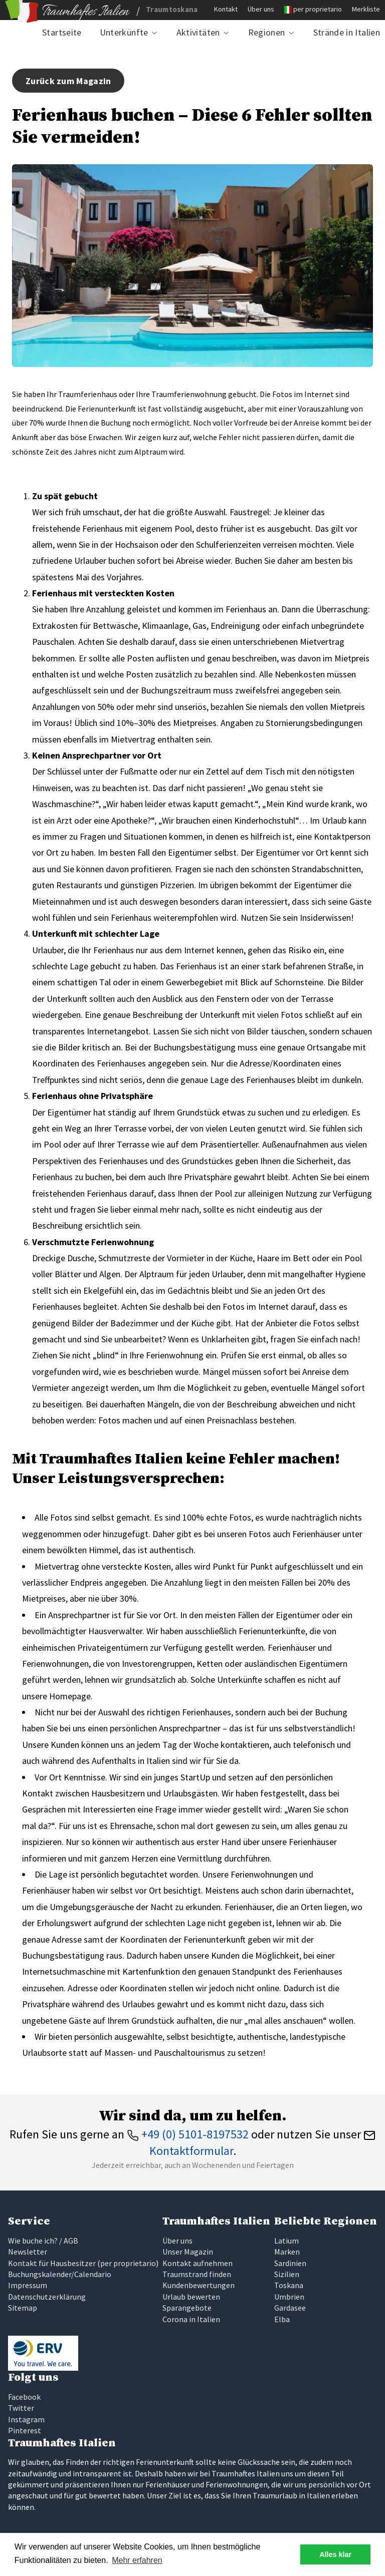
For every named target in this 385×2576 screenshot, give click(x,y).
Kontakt (226, 9)
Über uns (261, 9)
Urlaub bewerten (191, 2297)
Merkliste (366, 9)
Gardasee (290, 2308)
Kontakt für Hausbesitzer (52, 2263)
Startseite (62, 32)
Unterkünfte (124, 32)
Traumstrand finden (196, 2274)
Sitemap (22, 2308)
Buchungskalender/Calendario (59, 2274)
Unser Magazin (187, 2252)
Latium (286, 2241)
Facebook (24, 2397)
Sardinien (290, 2263)
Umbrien (289, 2297)
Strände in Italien (346, 32)
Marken (287, 2252)
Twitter (21, 2408)
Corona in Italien (191, 2319)
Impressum (27, 2285)
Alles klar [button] (335, 2554)
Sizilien (286, 2274)
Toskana (288, 2285)
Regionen (266, 32)
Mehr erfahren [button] (137, 2560)
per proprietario (317, 9)
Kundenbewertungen (198, 2285)
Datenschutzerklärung (47, 2297)
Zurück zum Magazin (68, 81)
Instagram (26, 2419)
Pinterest (24, 2430)
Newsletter (27, 2252)
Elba (282, 2319)
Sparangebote (187, 2308)
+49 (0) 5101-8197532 (188, 2134)
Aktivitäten (198, 32)
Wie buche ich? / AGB (43, 2241)
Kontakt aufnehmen (197, 2263)
